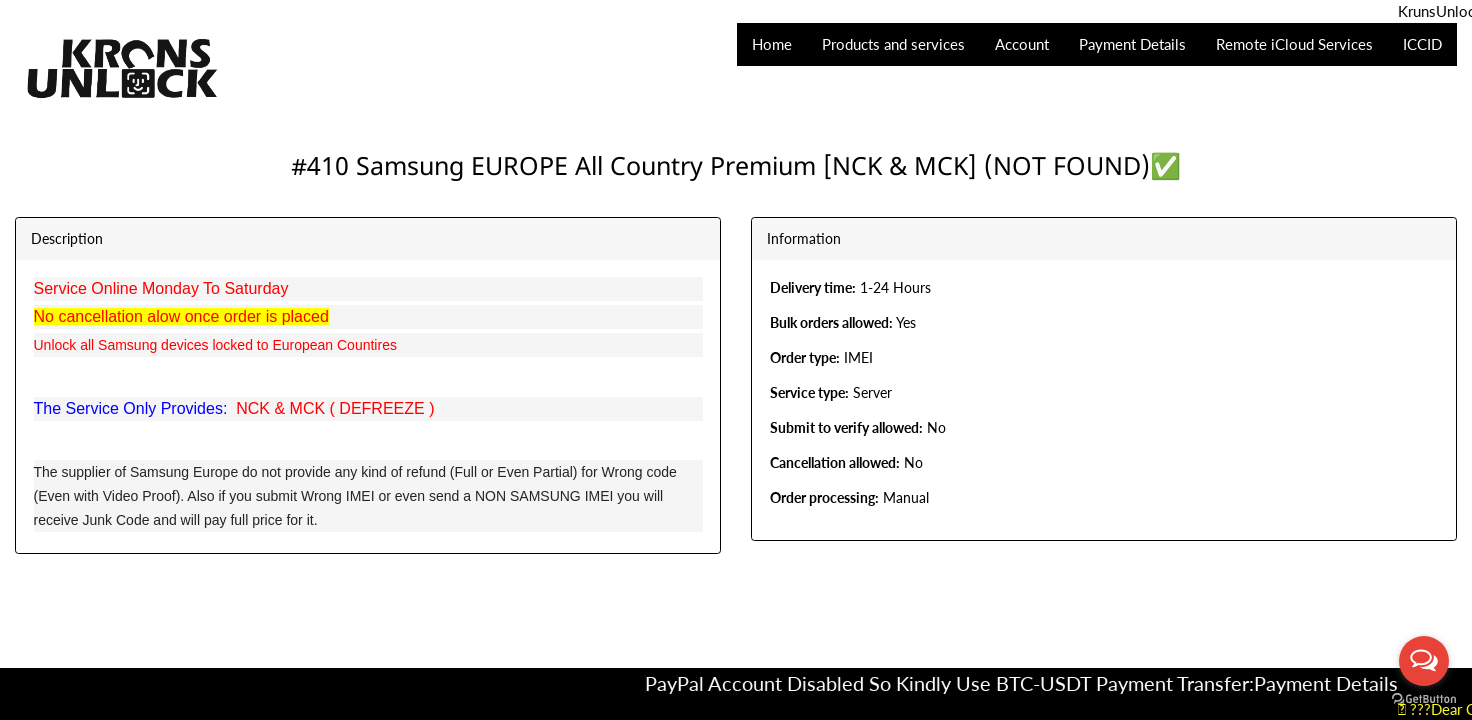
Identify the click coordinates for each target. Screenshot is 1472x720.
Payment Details (1340, 683)
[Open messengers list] (1424, 661)
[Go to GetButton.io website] (1424, 699)
